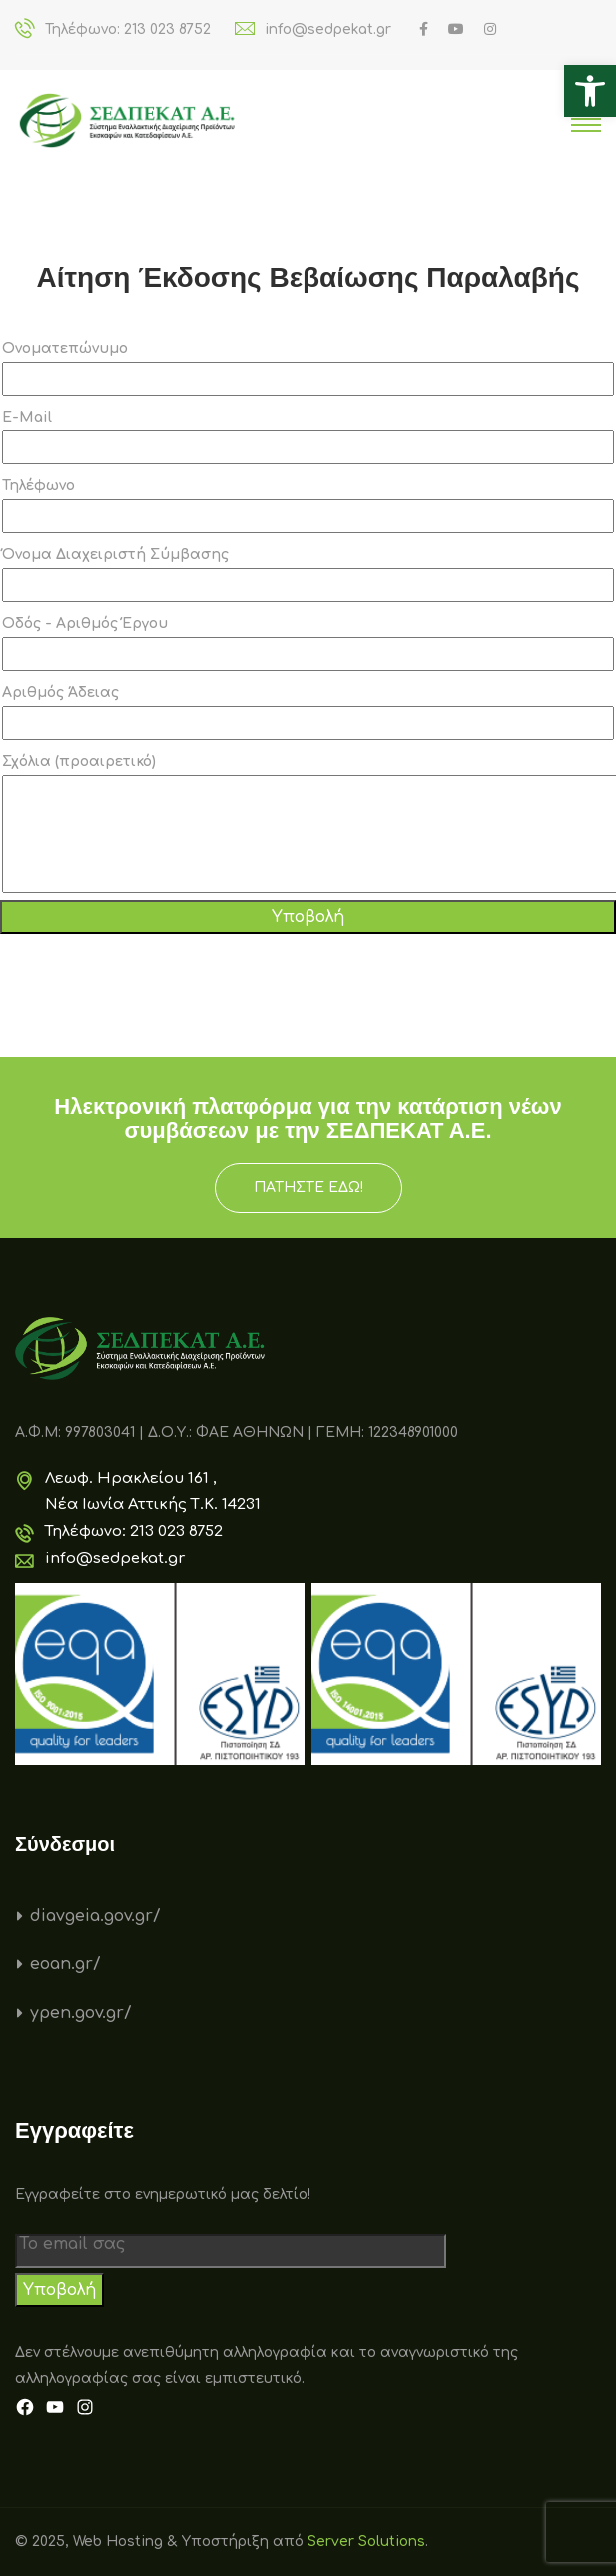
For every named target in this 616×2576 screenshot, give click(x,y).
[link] (590, 91)
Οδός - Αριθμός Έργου (308, 643)
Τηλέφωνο (308, 505)
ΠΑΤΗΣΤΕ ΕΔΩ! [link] (308, 1187)
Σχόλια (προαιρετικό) (308, 823)
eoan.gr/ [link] (65, 1964)
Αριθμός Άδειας (308, 712)
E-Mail (308, 437)
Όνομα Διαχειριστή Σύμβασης (308, 574)
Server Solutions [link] (366, 2541)
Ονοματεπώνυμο (308, 368)
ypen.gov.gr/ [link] (81, 2013)
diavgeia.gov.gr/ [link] (95, 1916)
